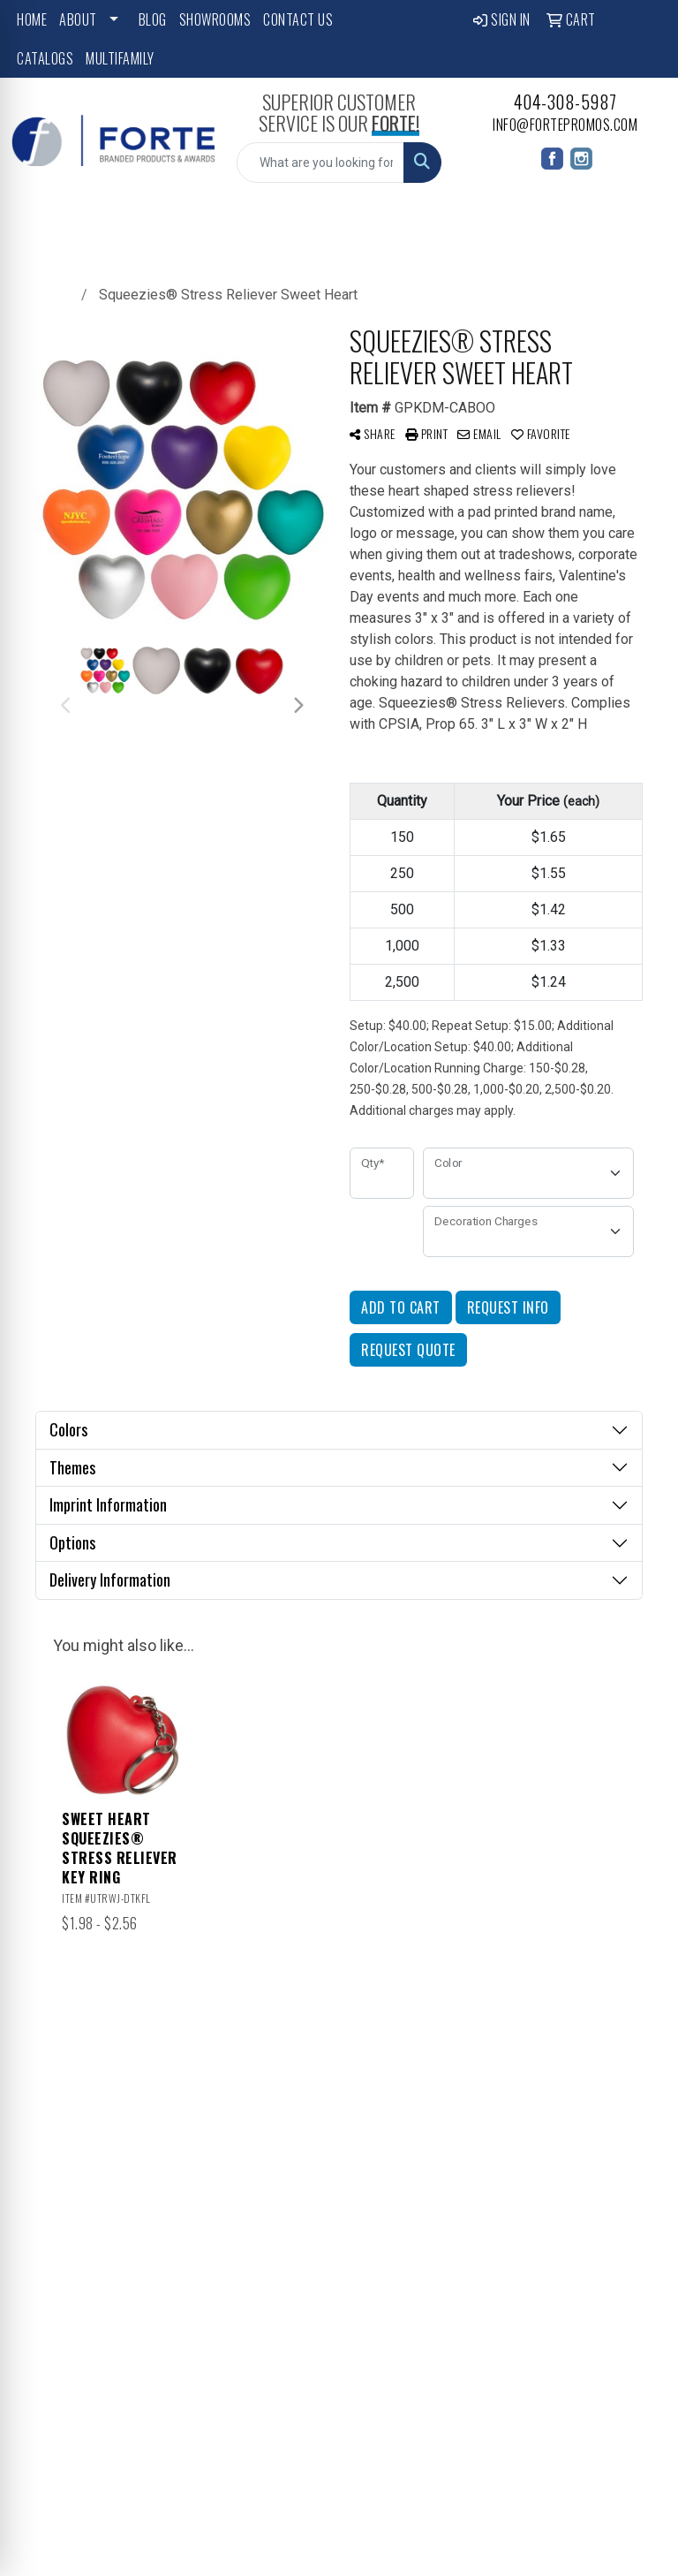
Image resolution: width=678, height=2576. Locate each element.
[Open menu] (642, 222)
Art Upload (456, 2175)
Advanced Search (378, 2178)
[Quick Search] (320, 162)
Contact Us (298, 19)
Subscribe (52, 2432)
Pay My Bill (453, 2221)
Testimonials (381, 2143)
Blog (153, 19)
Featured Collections (466, 2104)
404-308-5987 (565, 101)
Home (32, 19)
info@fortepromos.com (565, 124)
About (78, 19)
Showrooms (215, 19)
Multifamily (120, 58)
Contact (376, 2118)
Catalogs (45, 58)
